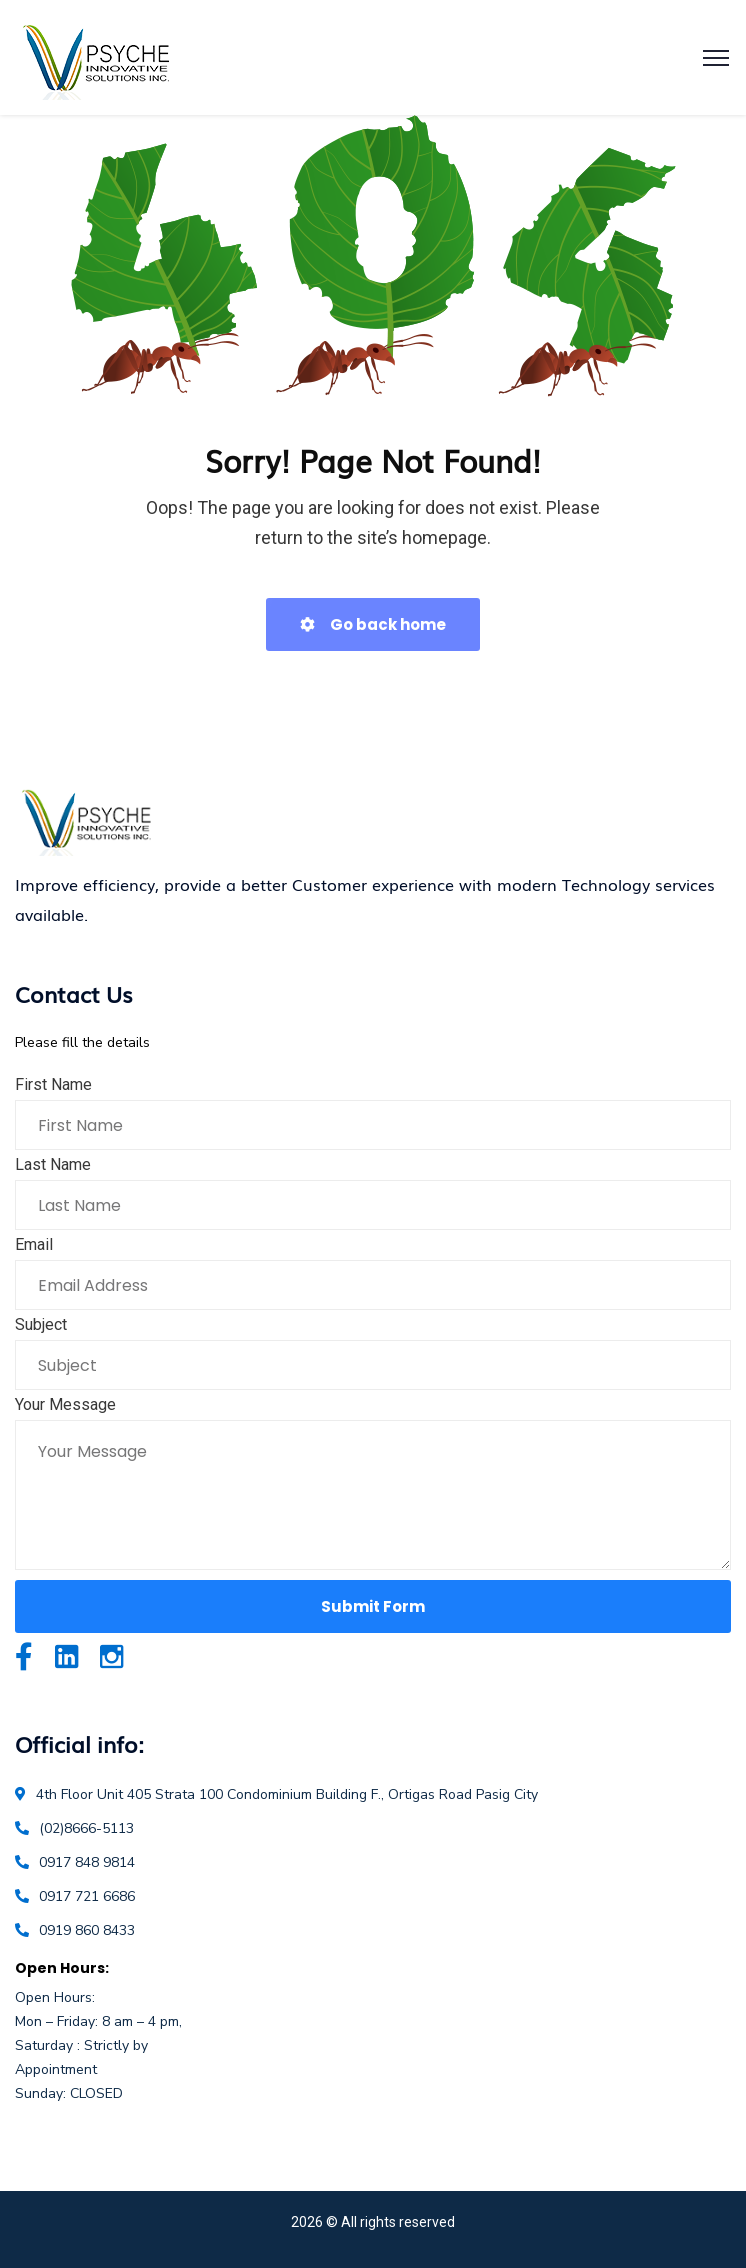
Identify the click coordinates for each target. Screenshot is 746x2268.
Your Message (65, 1404)
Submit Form (373, 1606)
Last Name (53, 1164)
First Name (53, 1084)
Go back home (373, 624)
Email (34, 1244)
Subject (41, 1324)
